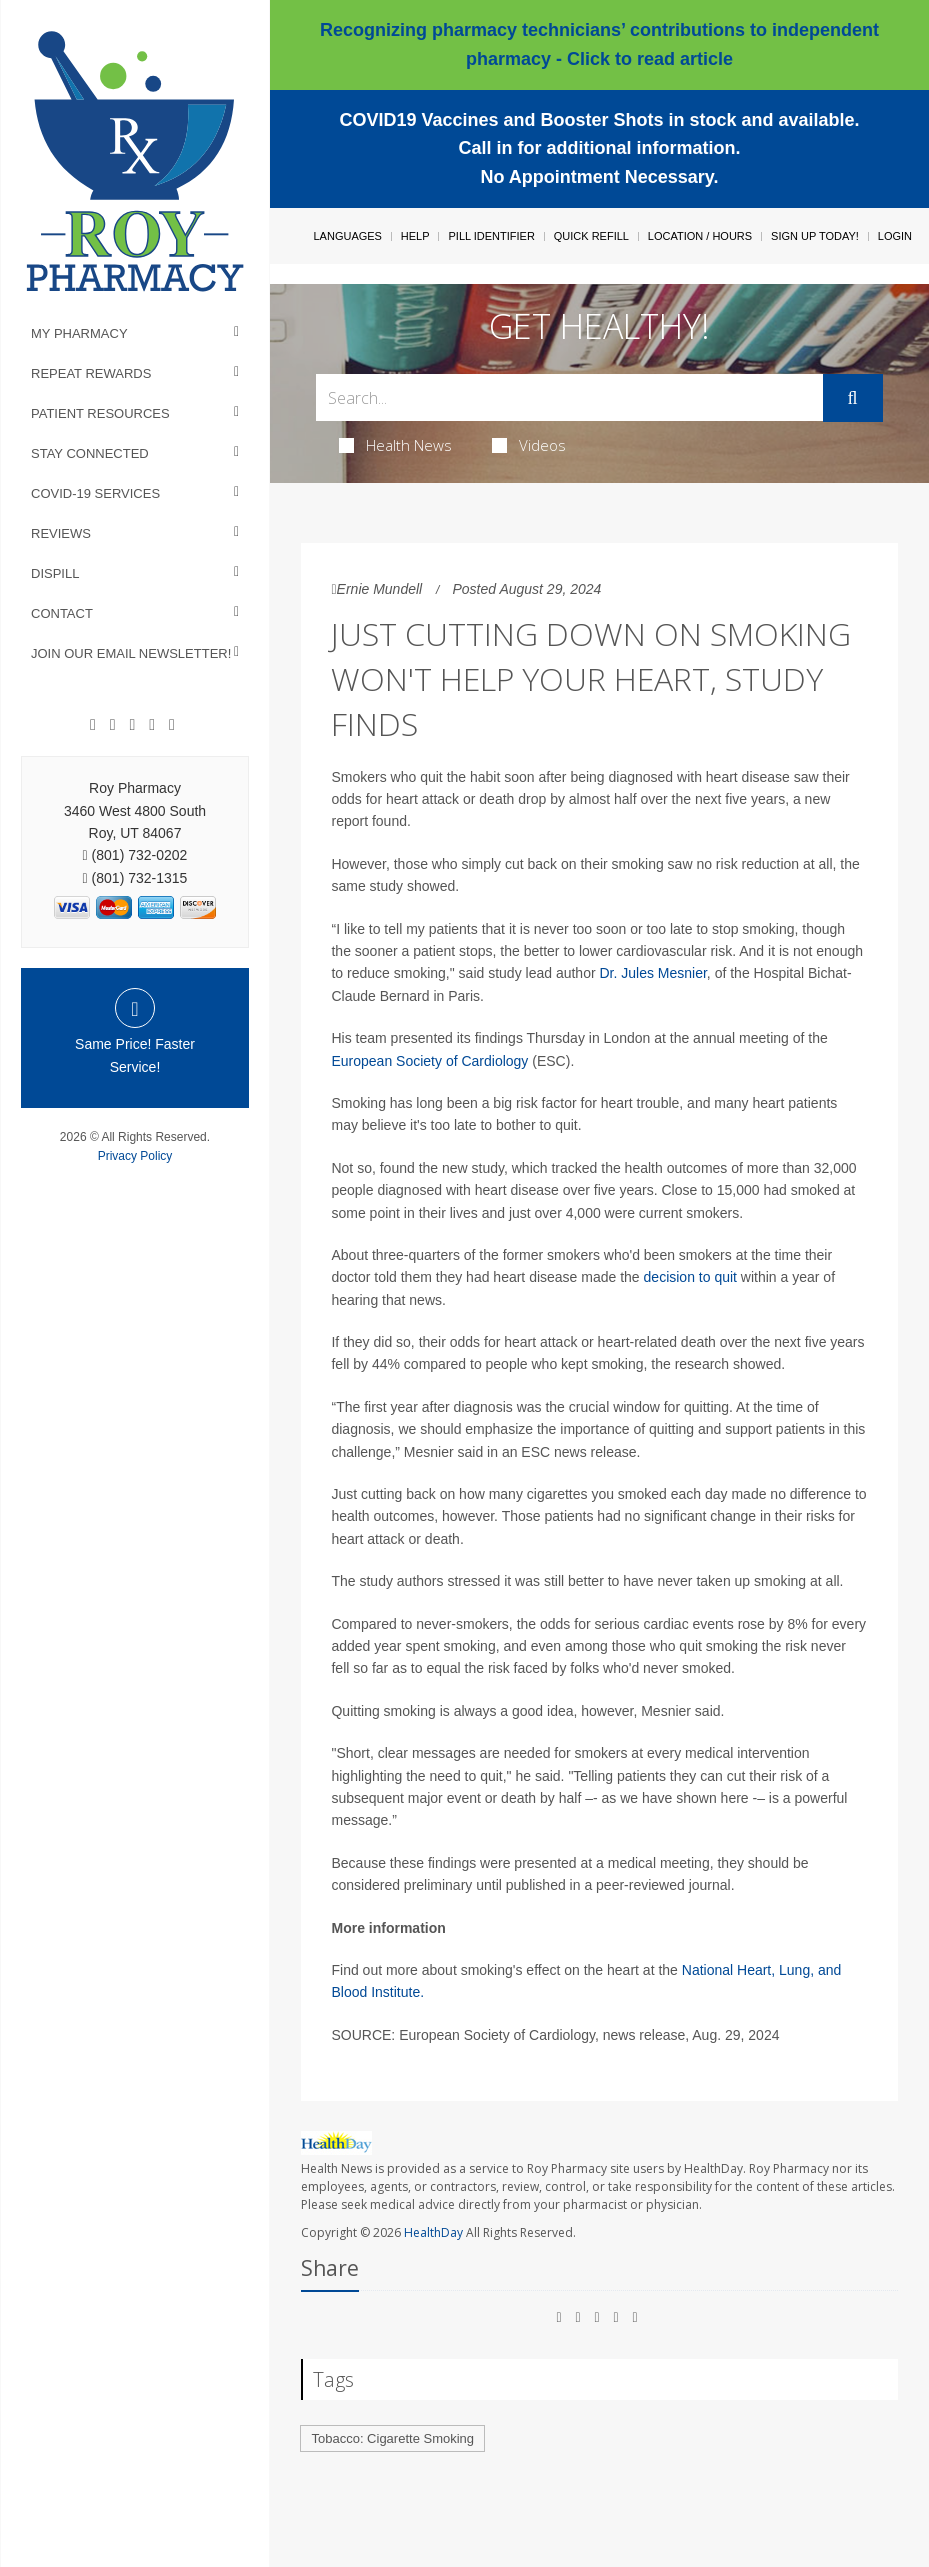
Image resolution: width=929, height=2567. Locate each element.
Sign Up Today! (815, 236)
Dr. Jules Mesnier (652, 973)
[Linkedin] (133, 725)
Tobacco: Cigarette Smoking (392, 2438)
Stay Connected (90, 453)
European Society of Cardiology (429, 1061)
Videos (529, 445)
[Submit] (853, 398)
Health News (395, 445)
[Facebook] (93, 725)
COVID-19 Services (95, 493)
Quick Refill (591, 236)
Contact (62, 613)
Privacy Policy (135, 1156)
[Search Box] (569, 397)
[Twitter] (172, 725)
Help (415, 236)
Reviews (61, 533)
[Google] (113, 725)
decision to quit (690, 1277)
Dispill (55, 573)
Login (895, 236)
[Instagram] (152, 725)
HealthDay (433, 2232)
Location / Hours (700, 236)
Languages (347, 236)
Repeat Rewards (91, 373)
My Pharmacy (79, 333)
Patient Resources (100, 413)
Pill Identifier (491, 236)
